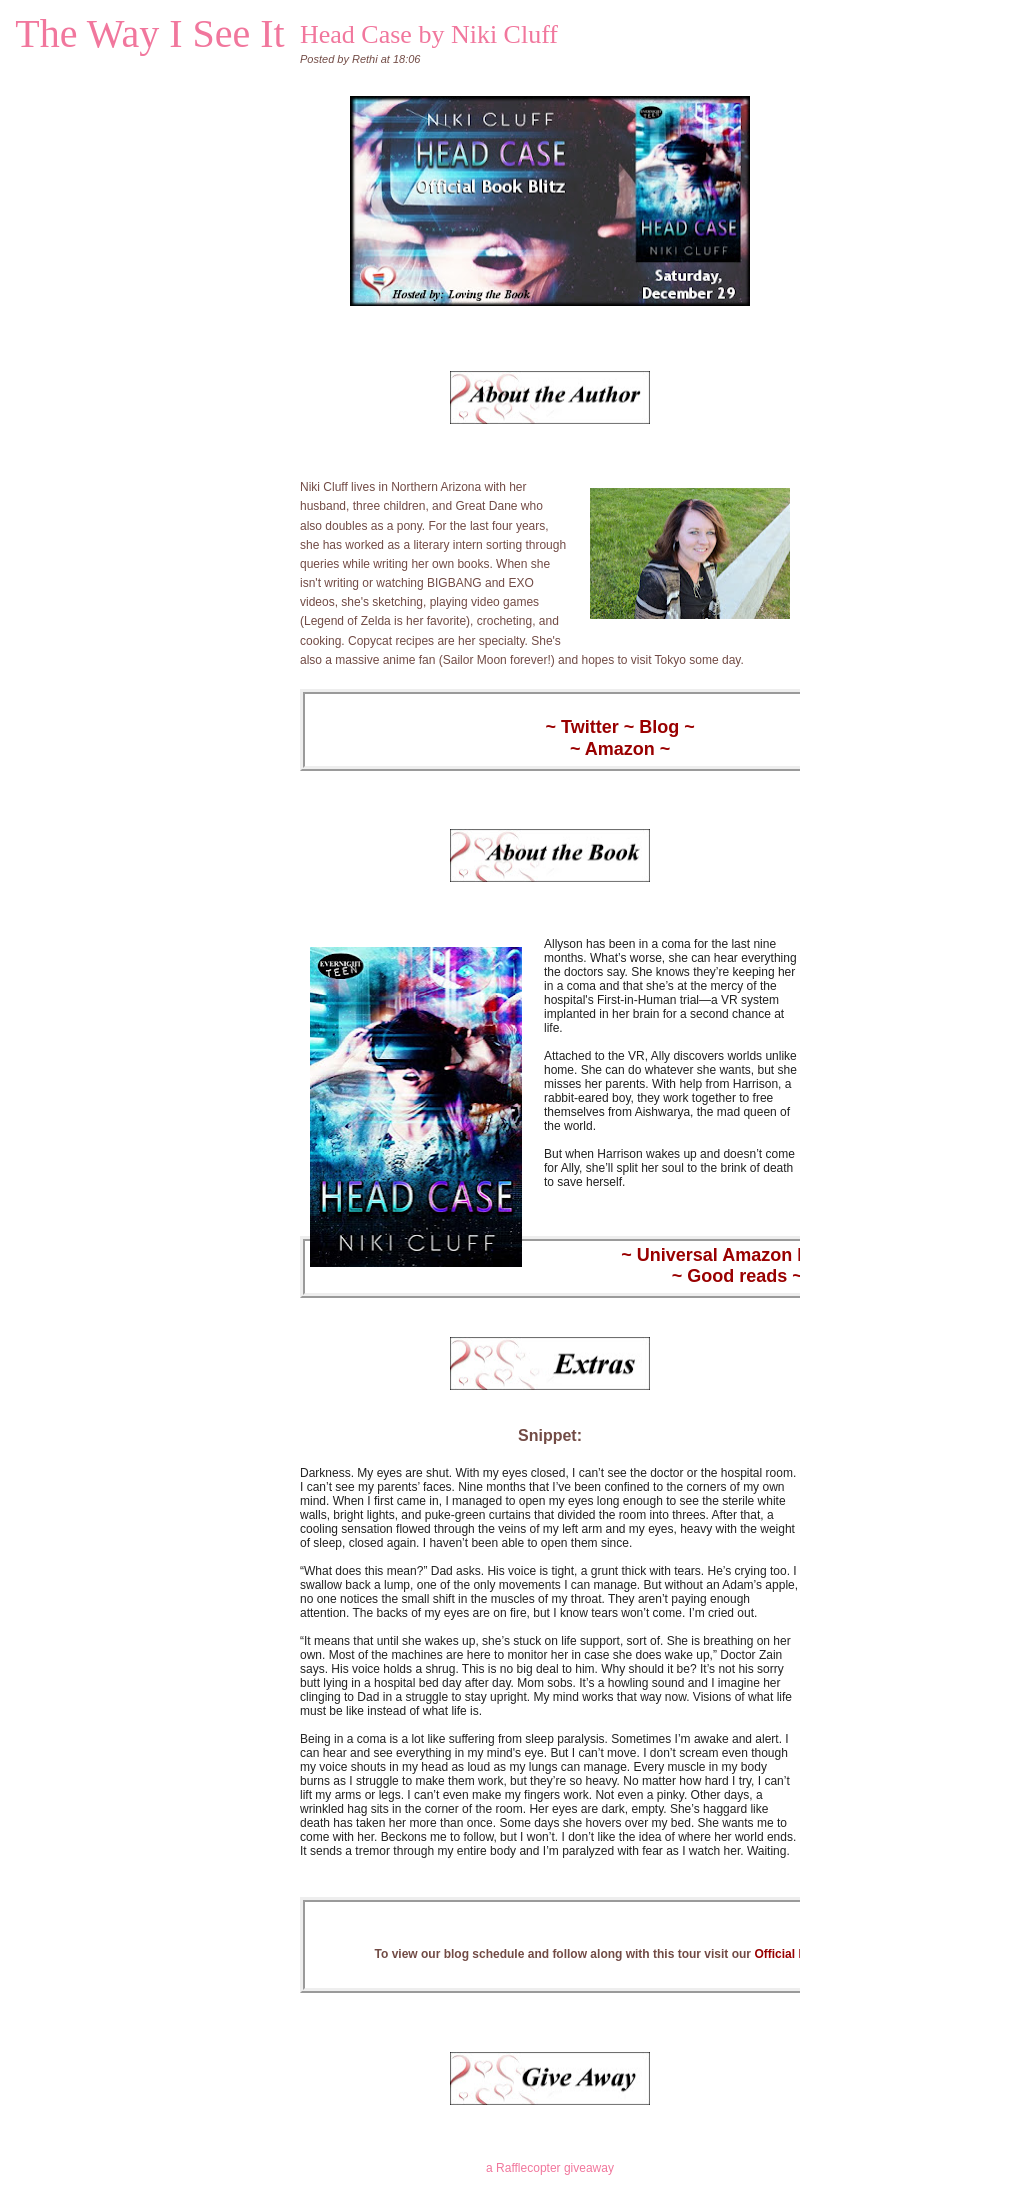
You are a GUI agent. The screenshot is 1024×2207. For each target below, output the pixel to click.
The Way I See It (149, 33)
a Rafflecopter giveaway (550, 2168)
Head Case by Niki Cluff (429, 34)
